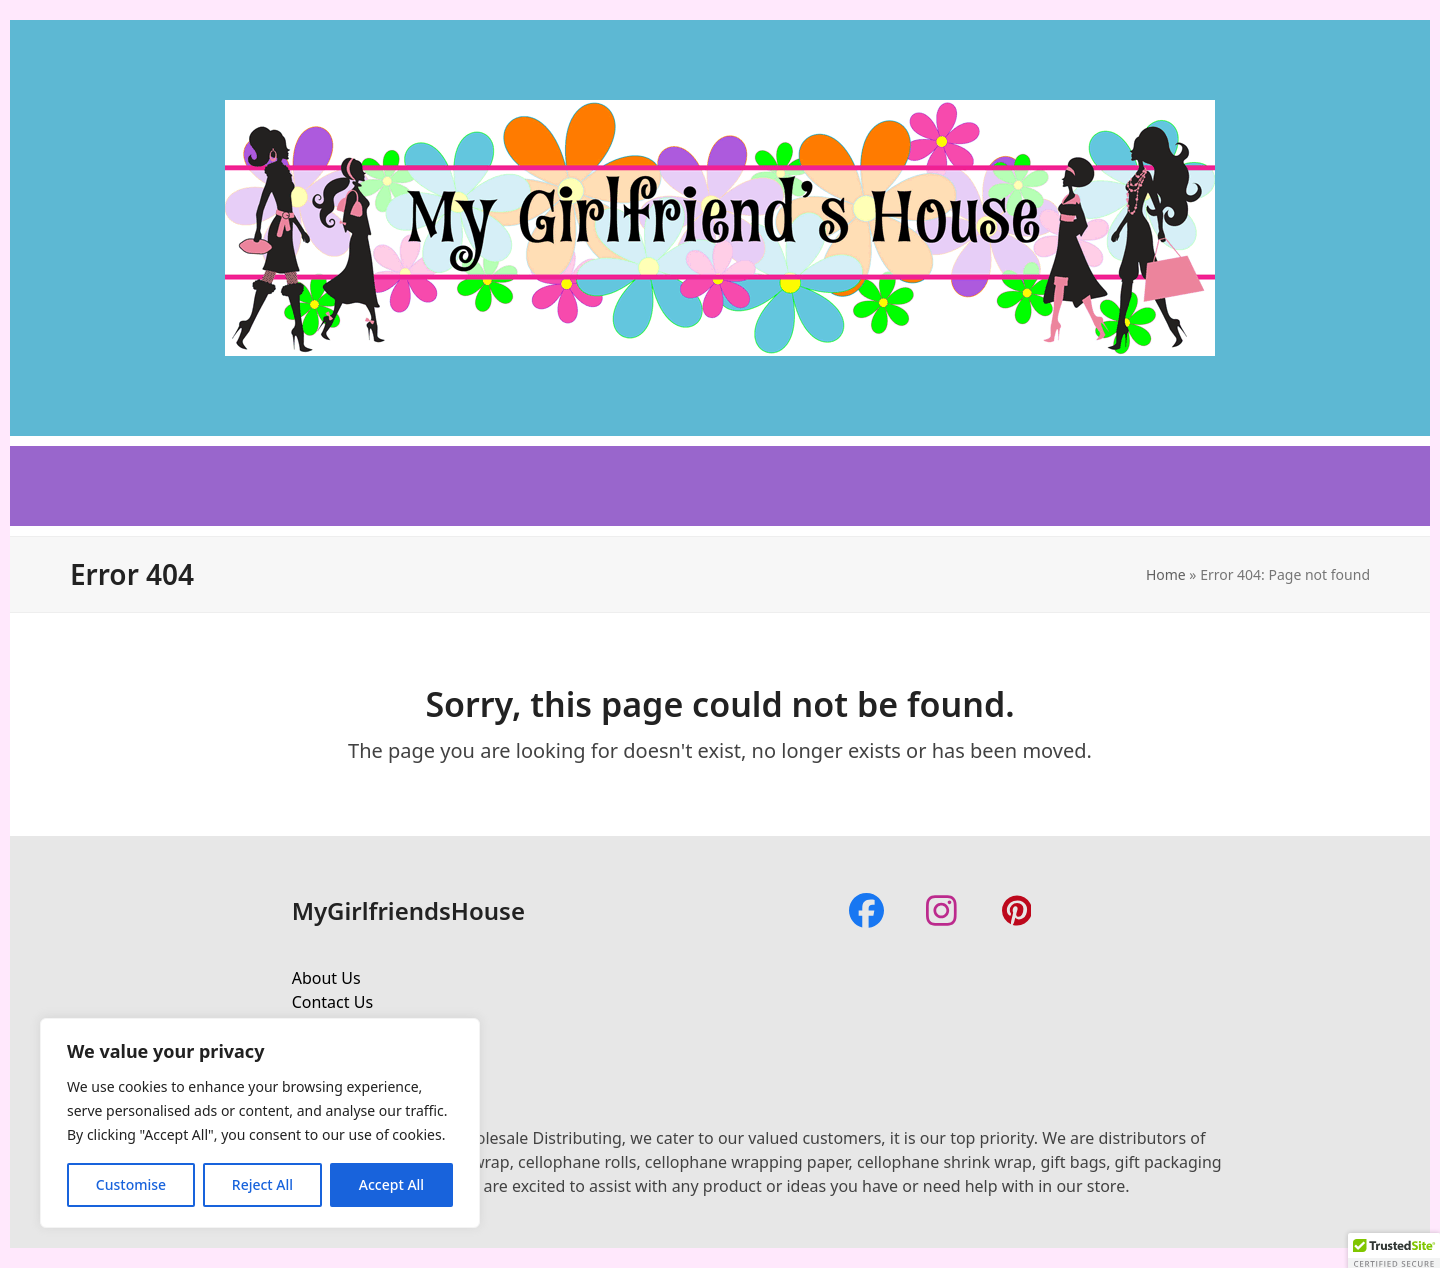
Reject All (262, 1184)
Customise (131, 1184)
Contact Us (332, 1002)
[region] (260, 1123)
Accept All (391, 1184)
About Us (326, 978)
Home (1166, 574)
